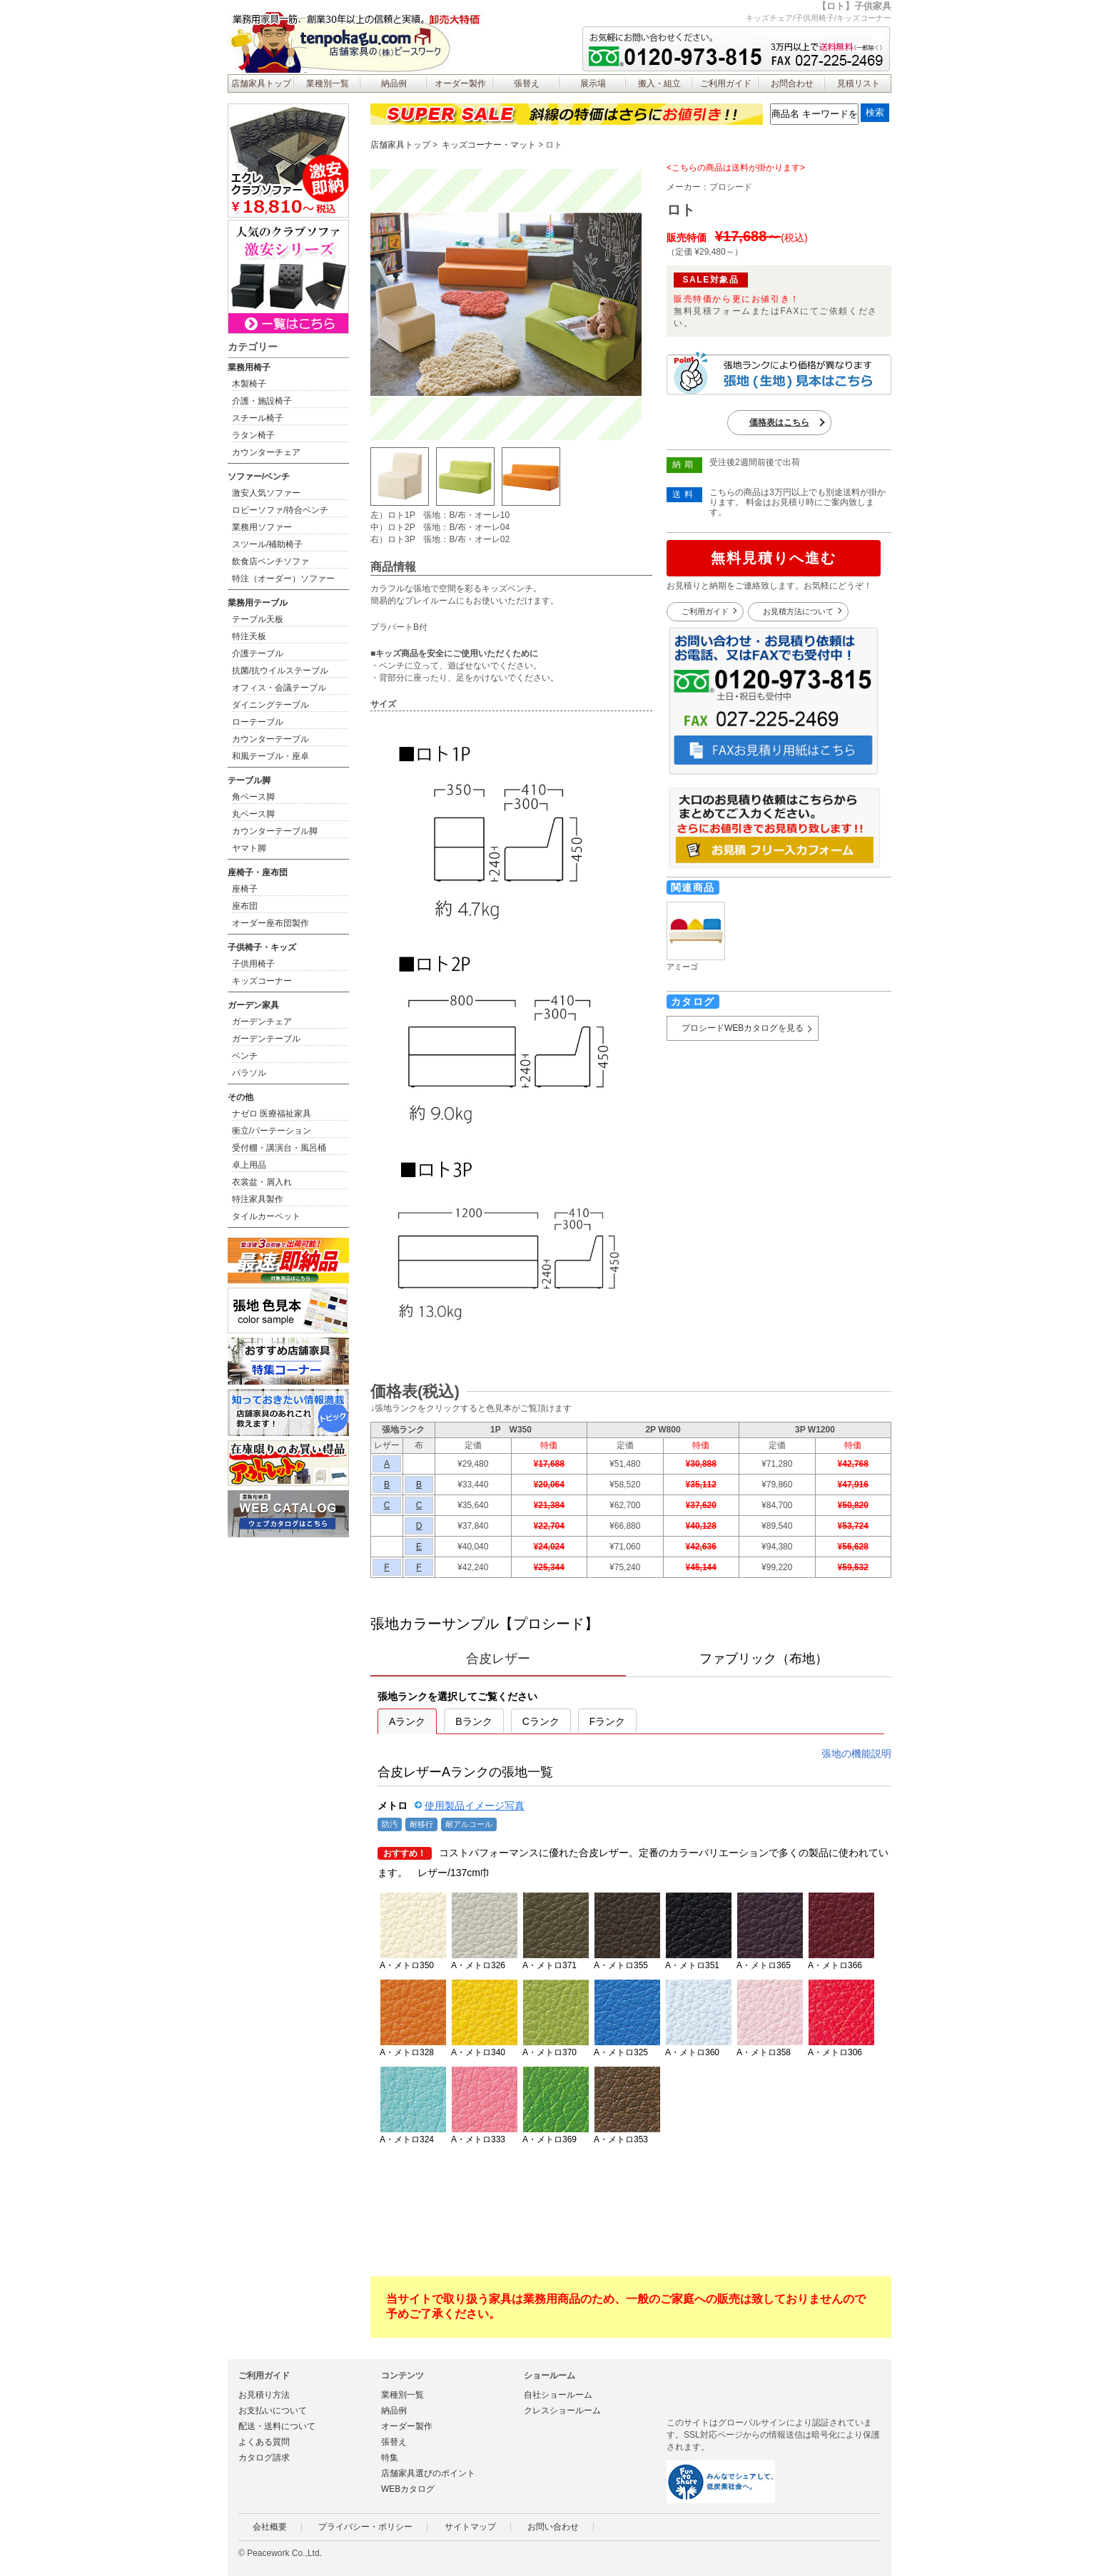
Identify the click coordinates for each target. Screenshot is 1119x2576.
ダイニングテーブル (270, 705)
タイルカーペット (266, 1216)
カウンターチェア (266, 452)
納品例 (394, 83)
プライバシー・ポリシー (365, 2527)
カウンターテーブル (270, 739)
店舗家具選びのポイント (428, 2473)
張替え (527, 83)
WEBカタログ (408, 2489)
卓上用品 (249, 1165)
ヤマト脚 (249, 848)
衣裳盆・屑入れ (262, 1182)
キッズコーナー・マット (489, 145)
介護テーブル (257, 653)
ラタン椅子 (253, 435)
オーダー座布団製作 (270, 923)
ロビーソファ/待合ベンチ (280, 510)
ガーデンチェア (262, 1022)
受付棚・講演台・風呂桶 (279, 1148)
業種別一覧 (327, 83)
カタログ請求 (264, 2458)
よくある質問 (264, 2442)
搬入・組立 (659, 83)
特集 (389, 2458)
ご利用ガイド (725, 83)
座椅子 (245, 889)
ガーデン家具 (253, 1005)
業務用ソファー (262, 527)
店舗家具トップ (261, 83)
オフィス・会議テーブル (279, 688)
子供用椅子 (253, 964)
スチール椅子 (257, 418)
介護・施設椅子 (262, 401)
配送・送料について (276, 2426)
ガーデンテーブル (266, 1039)
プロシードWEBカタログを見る (743, 1028)
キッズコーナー (262, 981)
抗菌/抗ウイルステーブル (280, 671)
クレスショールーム (562, 2410)
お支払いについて (272, 2410)
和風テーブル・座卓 (270, 756)
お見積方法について (798, 611)
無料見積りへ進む (773, 558)
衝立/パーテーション (271, 1131)
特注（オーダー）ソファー (283, 579)
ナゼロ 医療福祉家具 (271, 1114)
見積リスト (858, 83)
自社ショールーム (558, 2395)
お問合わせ (792, 83)
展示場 (593, 83)
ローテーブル (257, 722)
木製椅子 (249, 384)
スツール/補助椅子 (267, 544)
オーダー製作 (460, 83)
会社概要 (270, 2527)
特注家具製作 (257, 1199)
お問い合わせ (553, 2527)
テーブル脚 (249, 780)
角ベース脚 (253, 797)
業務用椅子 (249, 367)
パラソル (249, 1073)
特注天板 (249, 636)
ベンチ (245, 1056)
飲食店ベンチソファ (270, 561)
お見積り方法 (264, 2395)
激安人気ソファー (266, 493)
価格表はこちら (779, 422)
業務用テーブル (258, 603)
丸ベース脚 (253, 814)
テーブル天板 (257, 619)
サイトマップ (470, 2527)
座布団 (245, 906)
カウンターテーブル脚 (275, 831)
